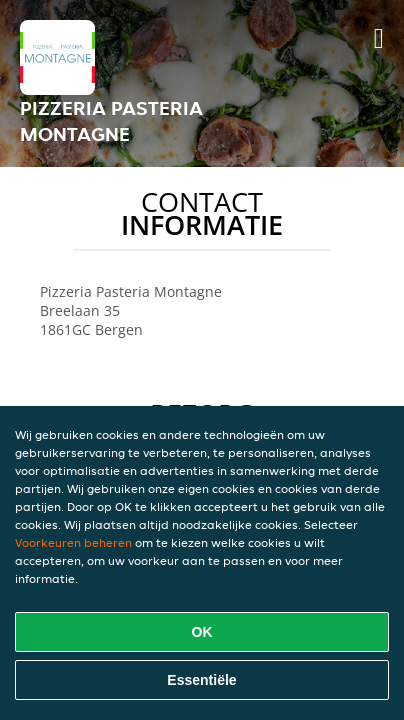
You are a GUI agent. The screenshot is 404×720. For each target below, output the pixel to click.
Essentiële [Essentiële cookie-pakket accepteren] (201, 680)
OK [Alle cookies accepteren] (202, 632)
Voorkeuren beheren (73, 542)
